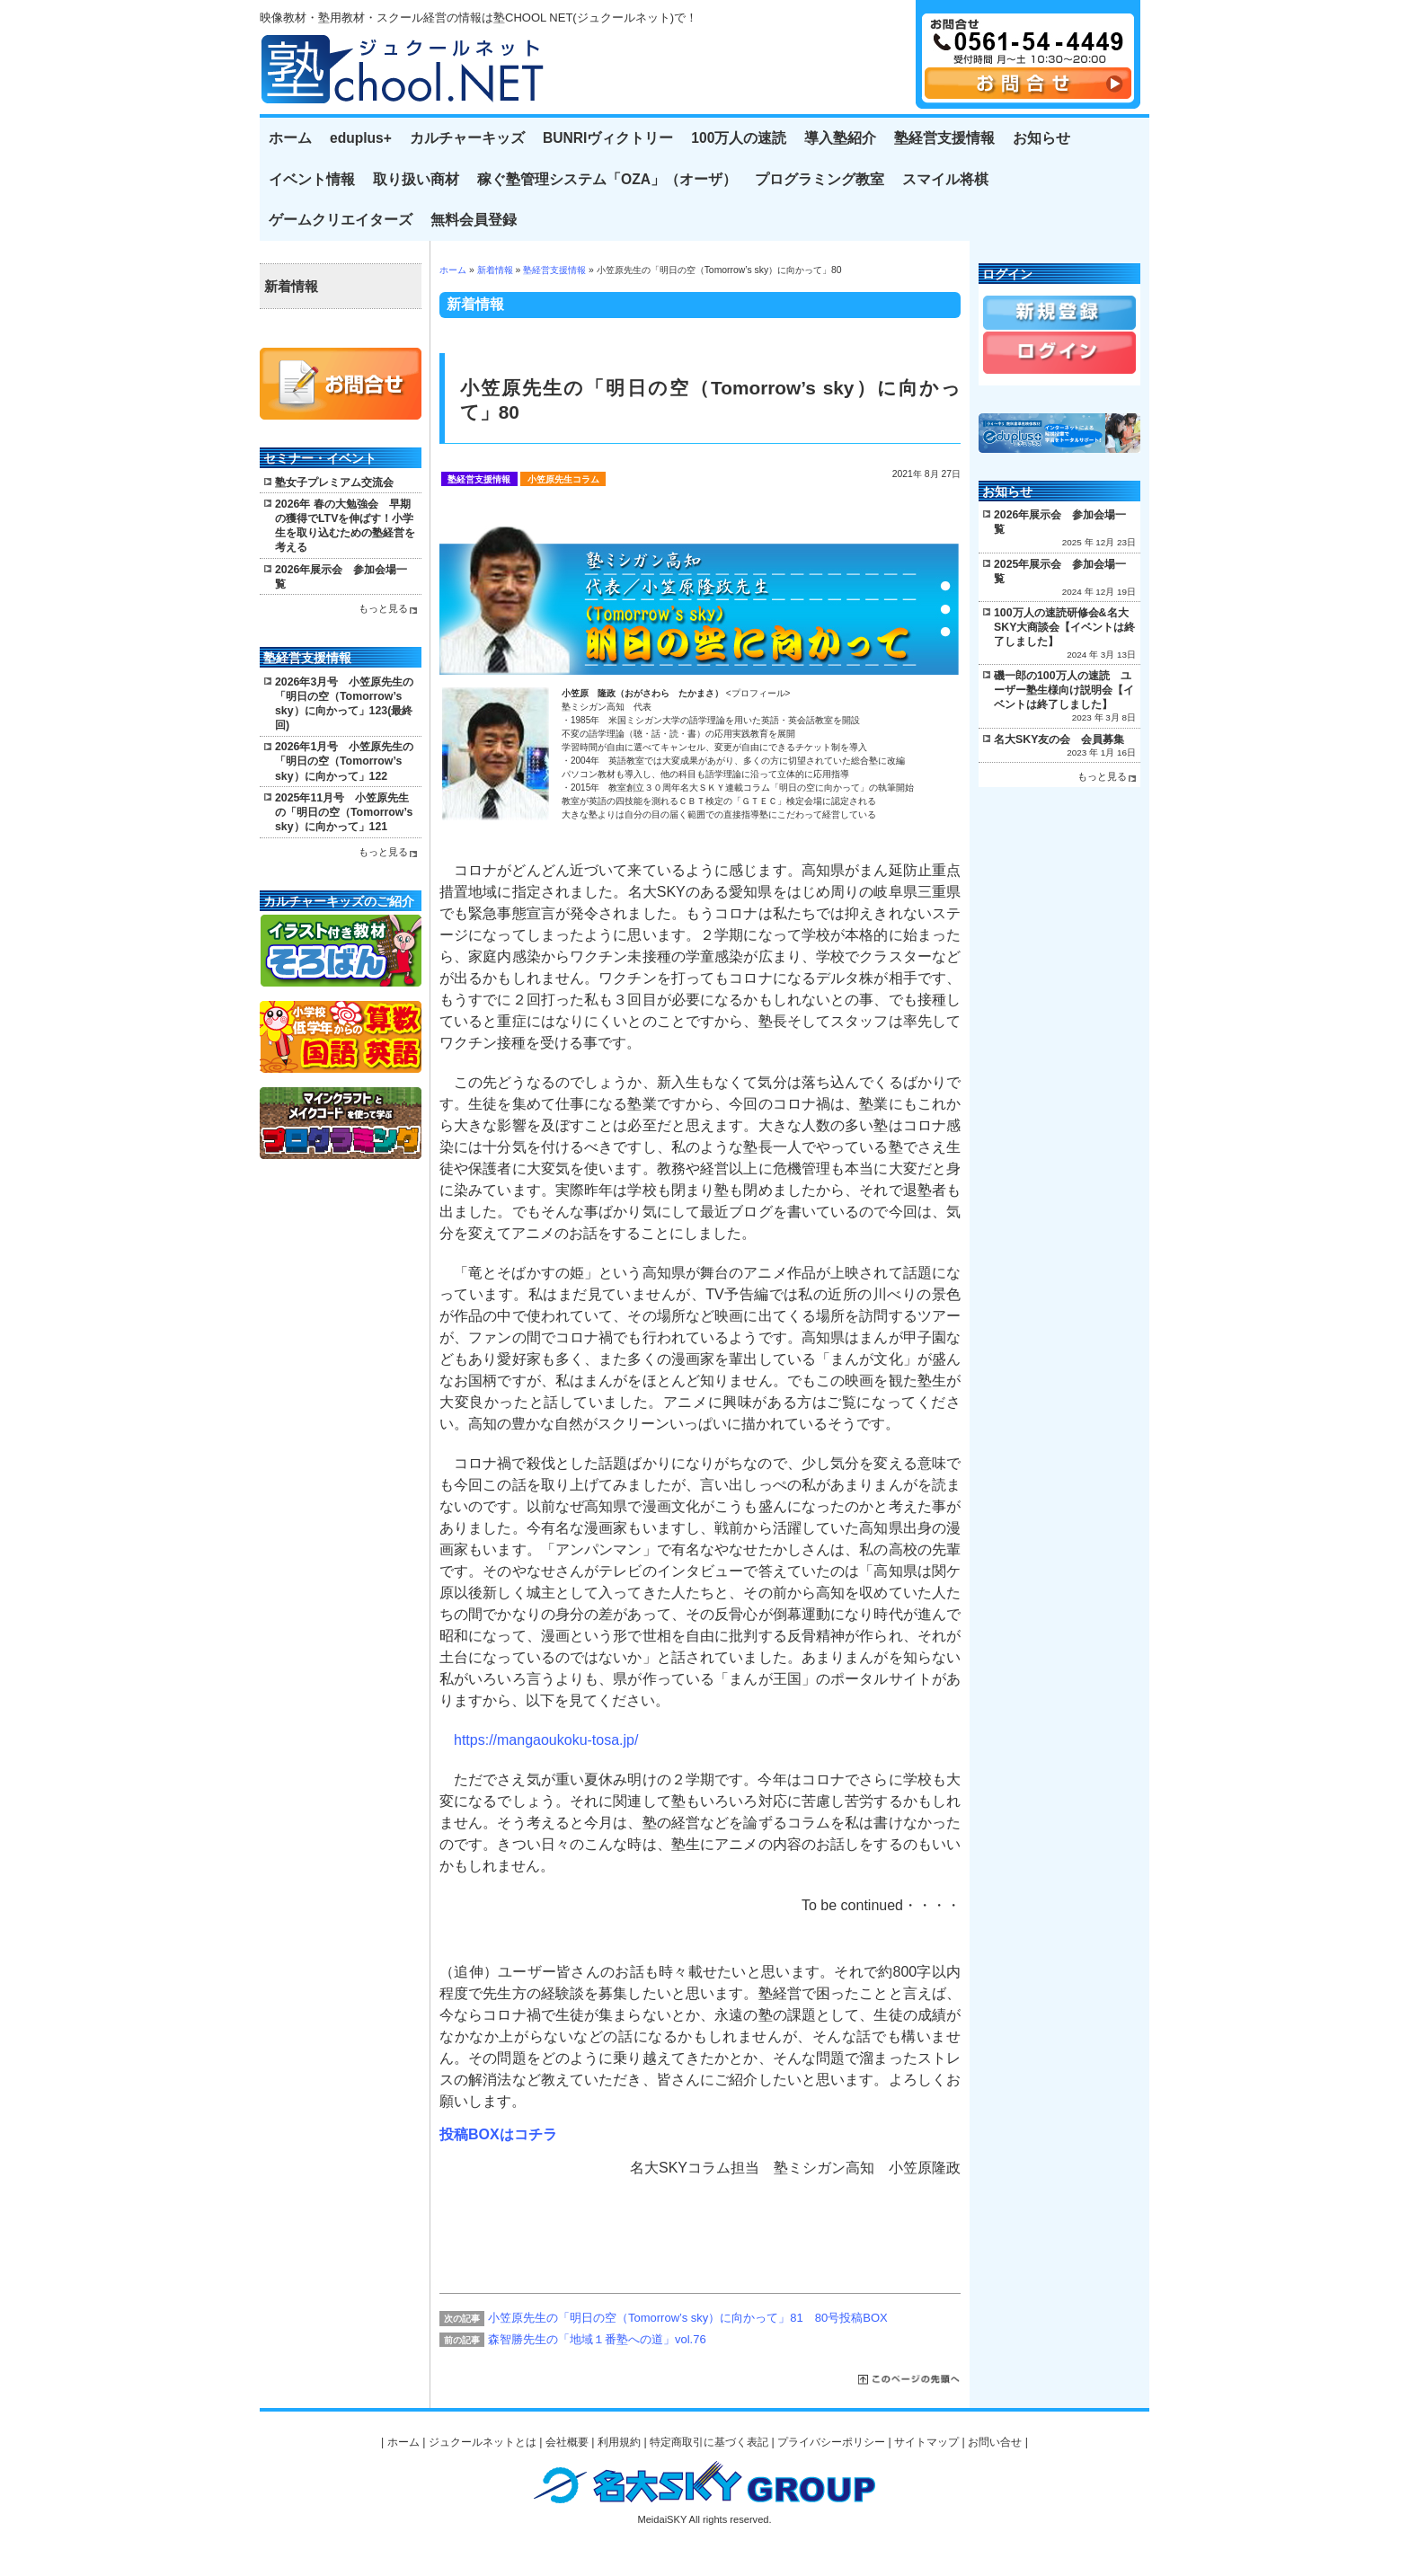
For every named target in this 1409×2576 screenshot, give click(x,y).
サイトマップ (926, 2442)
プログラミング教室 (819, 179)
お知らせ (1041, 138)
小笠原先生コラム (563, 479)
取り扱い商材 (416, 179)
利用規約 (619, 2442)
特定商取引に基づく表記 (709, 2442)
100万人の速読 (738, 138)
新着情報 (495, 270)
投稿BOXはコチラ (498, 2134)
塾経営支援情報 (944, 138)
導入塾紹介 (840, 138)
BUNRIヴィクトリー (608, 138)
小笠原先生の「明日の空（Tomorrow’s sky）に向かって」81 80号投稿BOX (688, 2317)
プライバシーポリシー (831, 2442)
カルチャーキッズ (467, 138)
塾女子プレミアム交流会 (334, 482)
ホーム (290, 138)
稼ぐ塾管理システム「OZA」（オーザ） (607, 179)
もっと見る (383, 608)
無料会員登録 (473, 219)
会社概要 (567, 2442)
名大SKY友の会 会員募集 (1059, 739)
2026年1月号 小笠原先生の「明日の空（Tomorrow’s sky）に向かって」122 (344, 761)
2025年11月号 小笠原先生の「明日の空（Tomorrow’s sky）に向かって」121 (343, 812)
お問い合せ (995, 2442)
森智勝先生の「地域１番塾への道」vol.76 (597, 2339)
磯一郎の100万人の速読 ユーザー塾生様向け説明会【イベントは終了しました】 (1064, 690)
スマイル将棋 (945, 179)
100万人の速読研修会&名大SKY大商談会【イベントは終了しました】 (1064, 627)
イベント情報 (312, 179)
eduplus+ (361, 138)
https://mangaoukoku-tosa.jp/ (546, 1740)
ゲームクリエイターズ (340, 219)
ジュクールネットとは (482, 2442)
